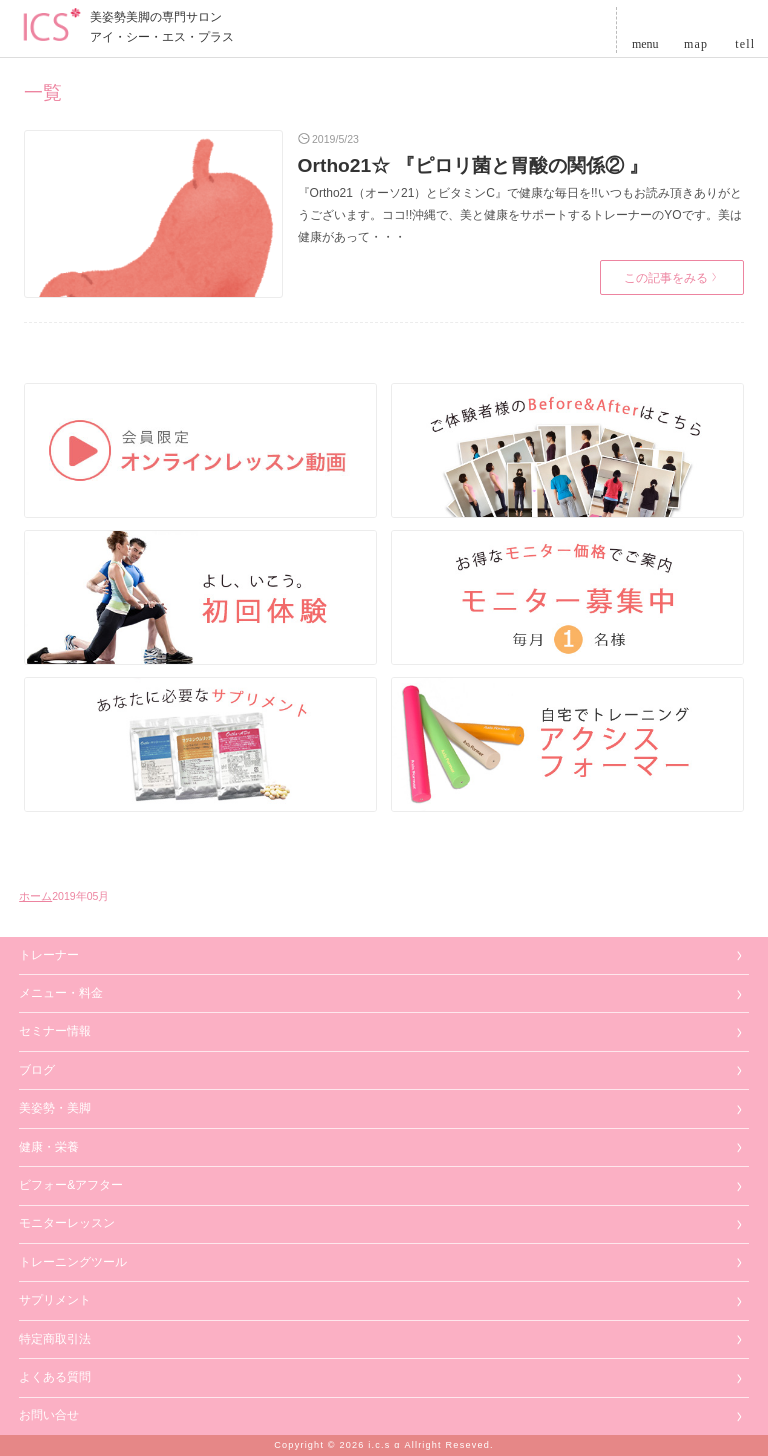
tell (745, 41)
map (696, 41)
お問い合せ (49, 1415)
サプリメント (55, 1300)
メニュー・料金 (61, 993)
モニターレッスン (67, 1223)
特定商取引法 (55, 1339)
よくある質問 (55, 1377)
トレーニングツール (73, 1262)
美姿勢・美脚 (55, 1108)
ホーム (35, 896)
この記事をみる (670, 278)
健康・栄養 (49, 1147)
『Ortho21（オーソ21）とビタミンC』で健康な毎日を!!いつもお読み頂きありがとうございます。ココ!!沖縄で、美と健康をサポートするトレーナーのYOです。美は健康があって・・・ (520, 214)
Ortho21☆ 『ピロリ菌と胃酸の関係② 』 (473, 165)
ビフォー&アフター (71, 1185)
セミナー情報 (55, 1031)
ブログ (37, 1070)
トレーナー (49, 955)
